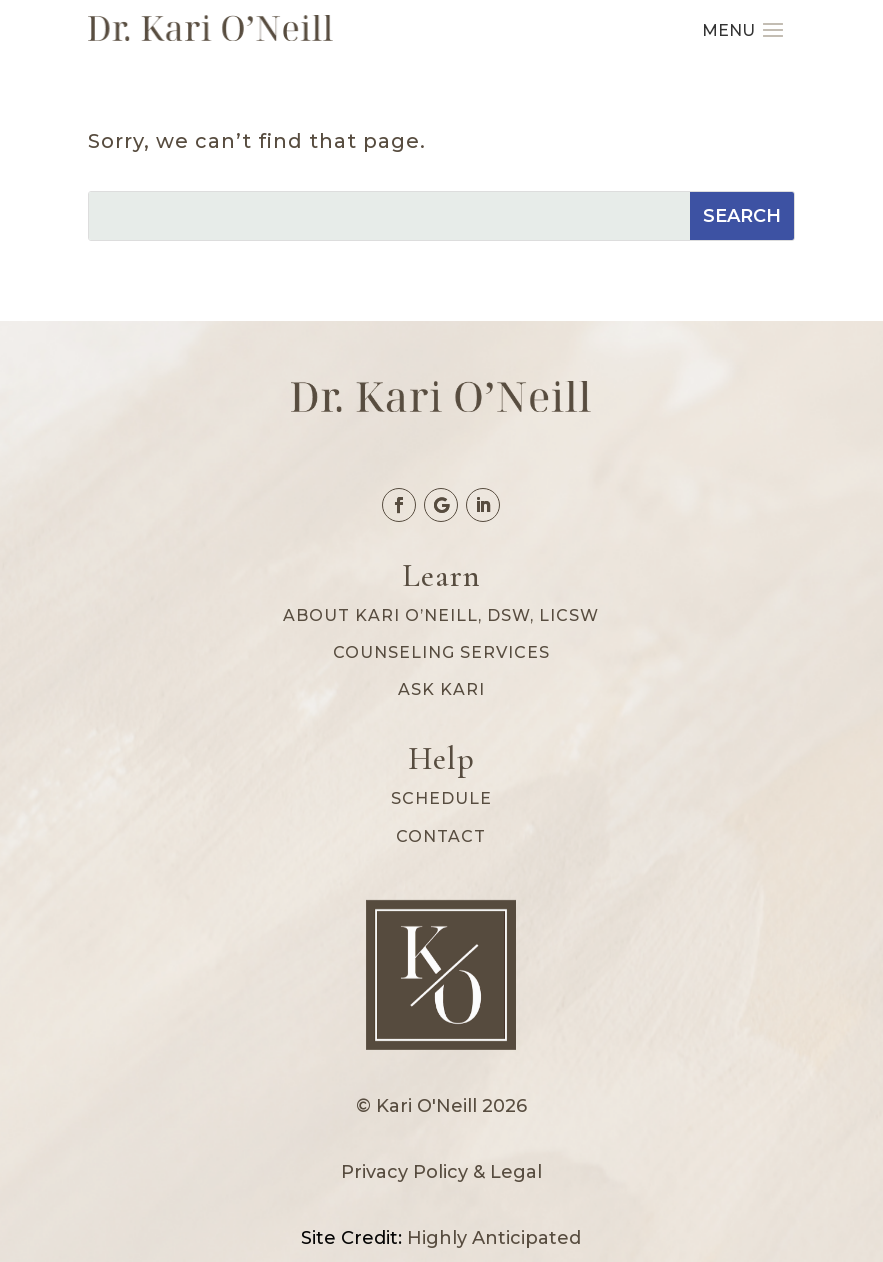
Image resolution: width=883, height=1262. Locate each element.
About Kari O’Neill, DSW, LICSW (441, 615)
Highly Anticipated (494, 1238)
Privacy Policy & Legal (441, 1172)
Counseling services (441, 652)
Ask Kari (441, 689)
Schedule (441, 798)
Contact (441, 836)
